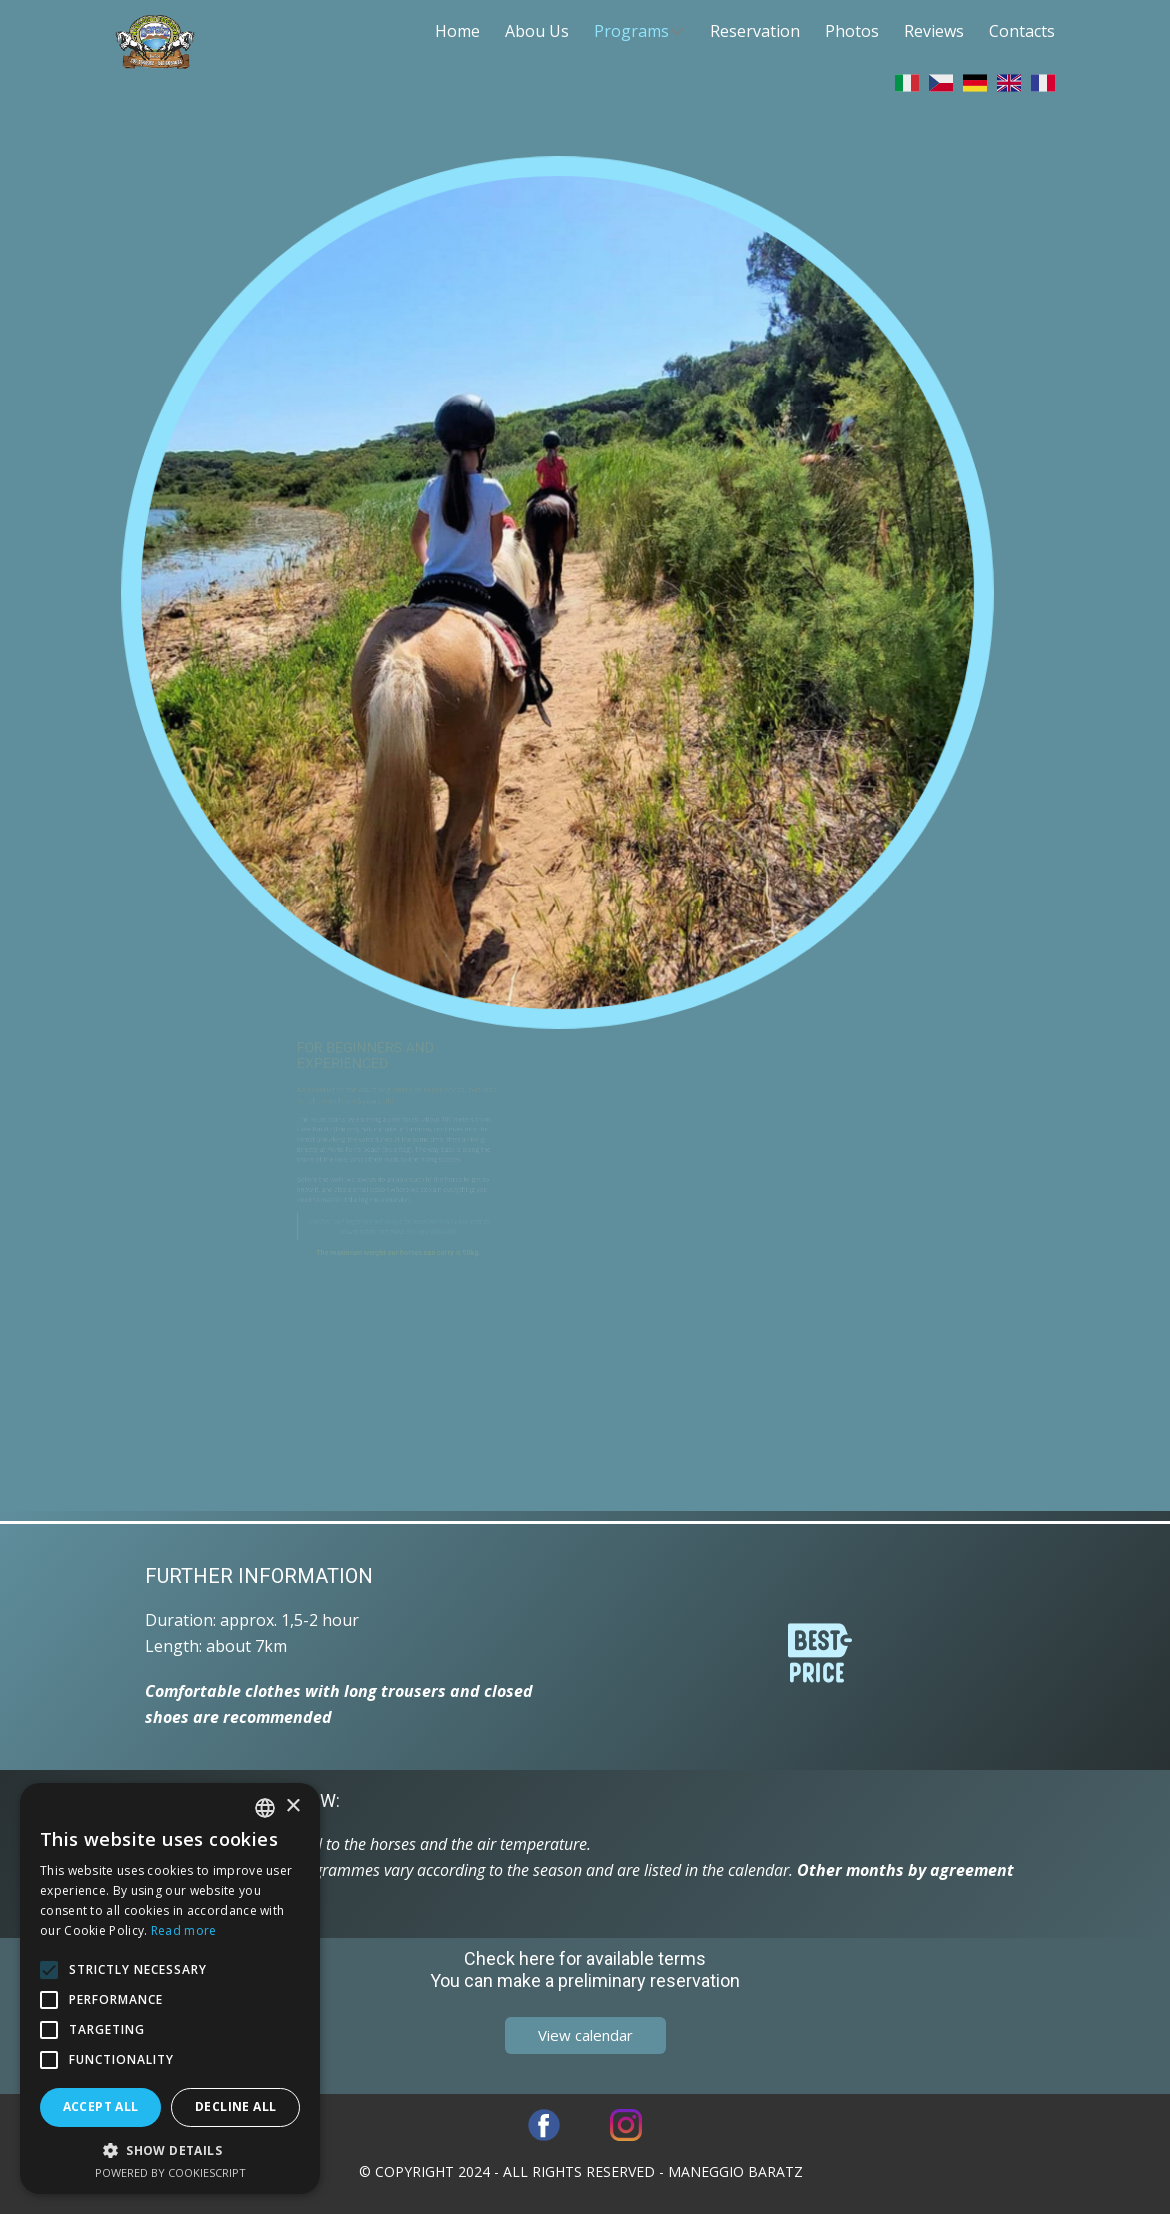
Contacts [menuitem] (1022, 31)
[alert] (170, 1988)
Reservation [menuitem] (755, 31)
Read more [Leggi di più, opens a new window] (184, 1930)
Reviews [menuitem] (934, 31)
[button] (170, 2150)
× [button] (292, 1806)
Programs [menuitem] (631, 31)
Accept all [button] (101, 2106)
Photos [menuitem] (852, 31)
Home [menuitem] (457, 31)
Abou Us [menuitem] (537, 31)
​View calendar (585, 2035)
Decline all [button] (235, 2106)
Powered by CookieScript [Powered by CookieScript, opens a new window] (170, 2172)
